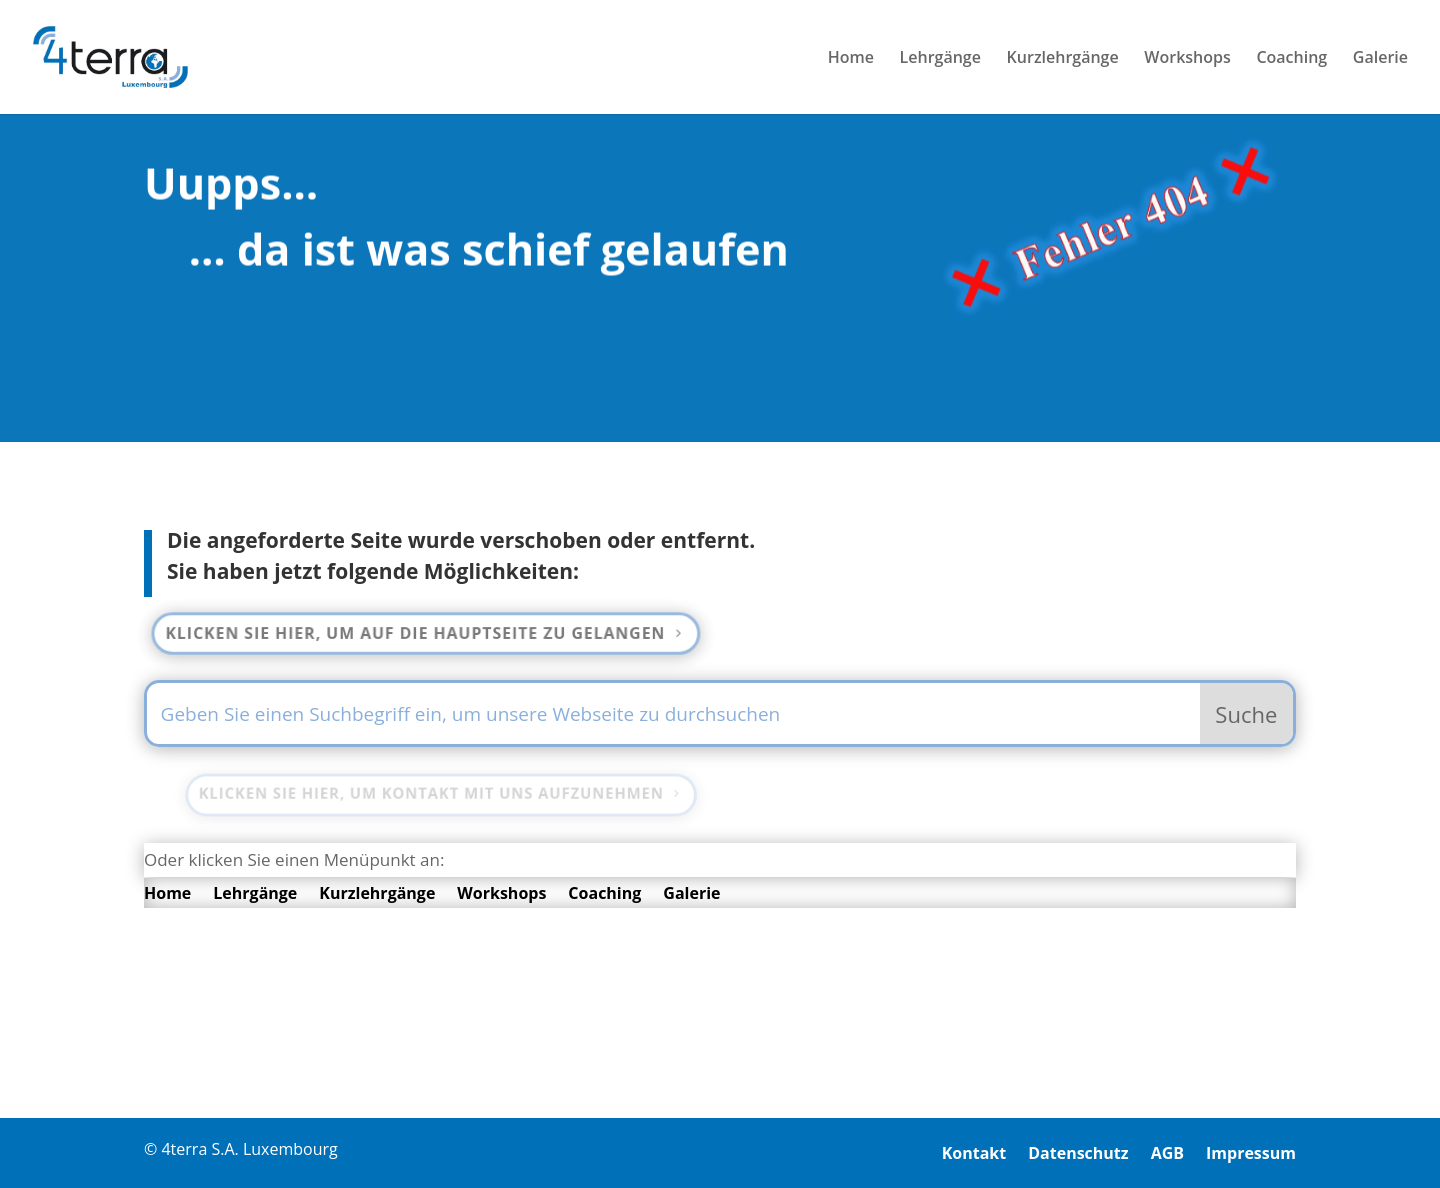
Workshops (1187, 59)
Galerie (1380, 59)
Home (851, 59)
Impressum (1251, 1155)
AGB (1167, 1155)
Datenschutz (1078, 1155)
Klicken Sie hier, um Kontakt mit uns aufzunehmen (437, 793)
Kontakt (974, 1155)
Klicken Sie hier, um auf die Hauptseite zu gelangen (422, 632)
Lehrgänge (940, 59)
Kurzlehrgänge (1063, 59)
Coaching (1291, 59)
